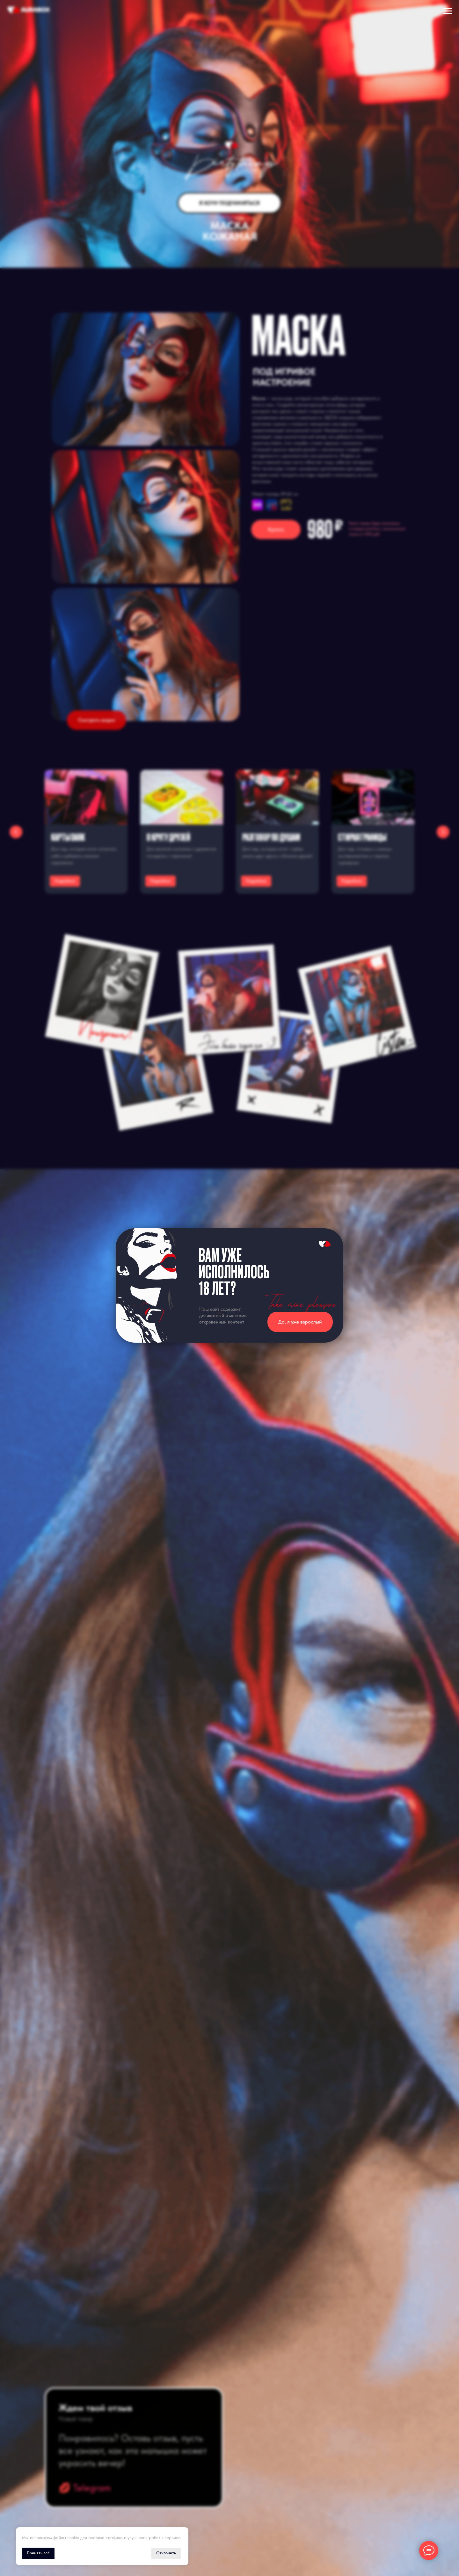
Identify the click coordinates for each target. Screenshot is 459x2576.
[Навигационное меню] (447, 11)
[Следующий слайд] (443, 832)
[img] (257, 504)
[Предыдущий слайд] (16, 832)
